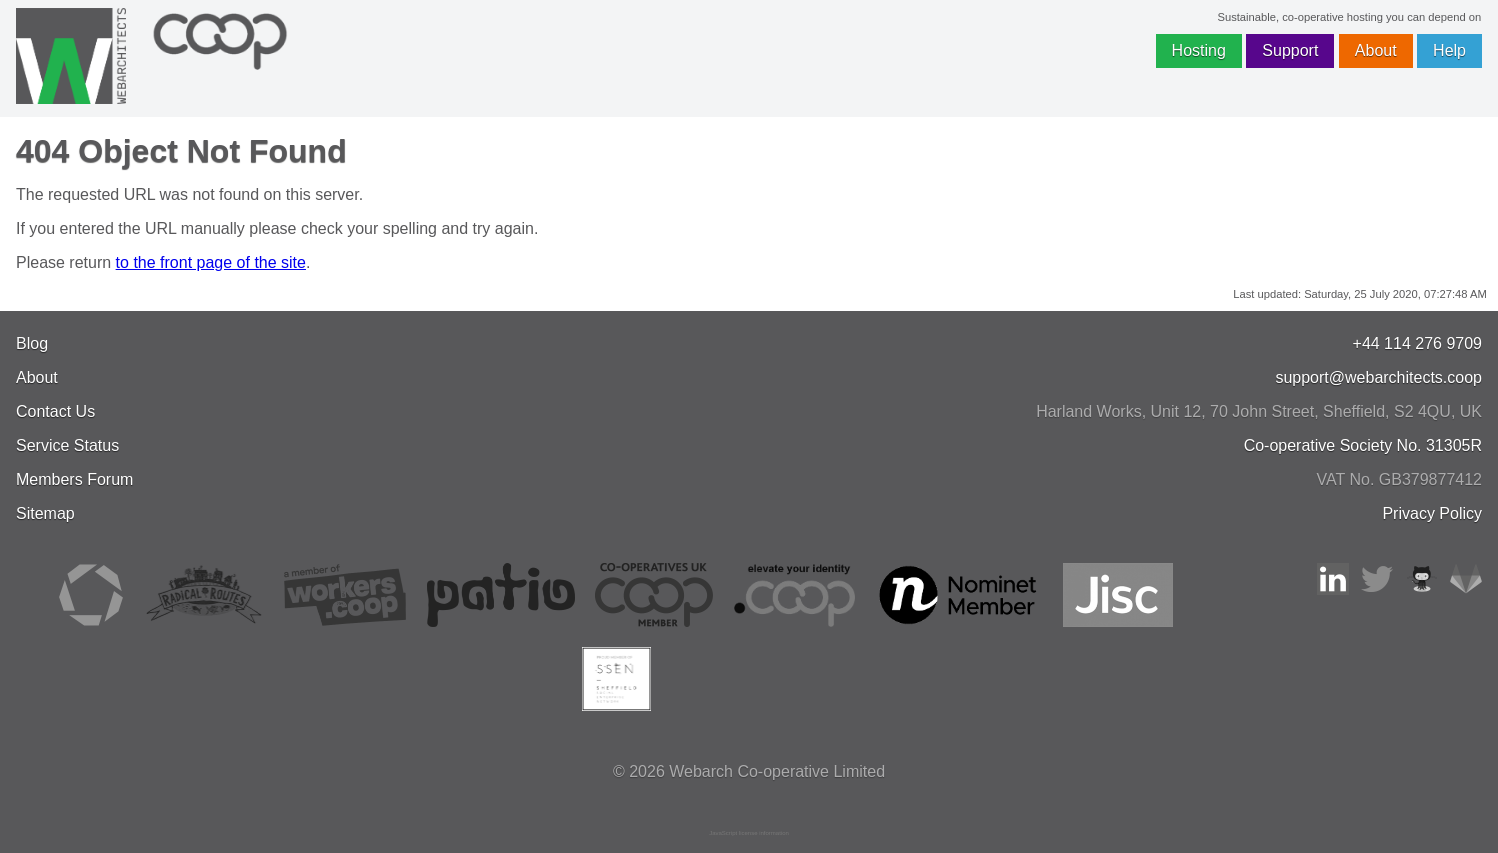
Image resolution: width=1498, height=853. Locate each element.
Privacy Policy (1432, 513)
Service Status (67, 445)
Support (1290, 50)
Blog (32, 343)
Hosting (1199, 50)
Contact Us (55, 411)
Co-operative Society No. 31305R (1363, 445)
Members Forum (74, 479)
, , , (1259, 411)
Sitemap (45, 513)
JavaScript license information (749, 833)
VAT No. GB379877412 (1399, 479)
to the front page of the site (211, 262)
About (1376, 50)
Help (1449, 50)
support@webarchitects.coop (1378, 377)
